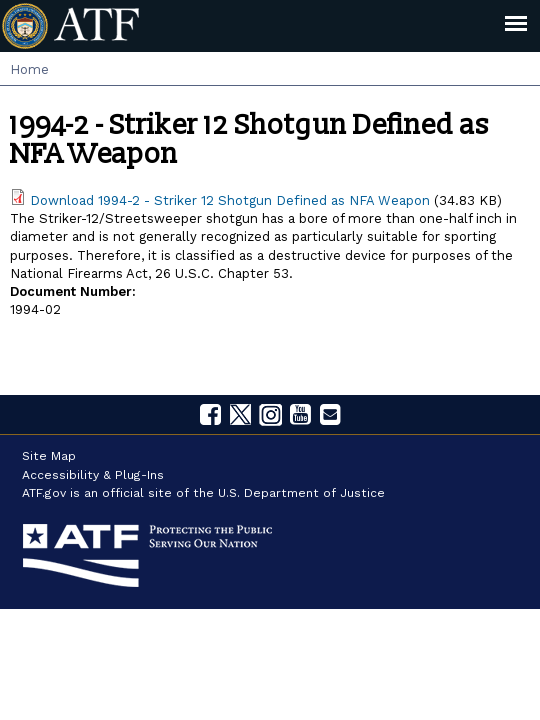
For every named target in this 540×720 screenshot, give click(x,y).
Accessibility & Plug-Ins (93, 475)
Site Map (49, 456)
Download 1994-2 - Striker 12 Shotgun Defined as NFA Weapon (230, 200)
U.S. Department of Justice (301, 493)
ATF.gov (44, 493)
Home (29, 69)
